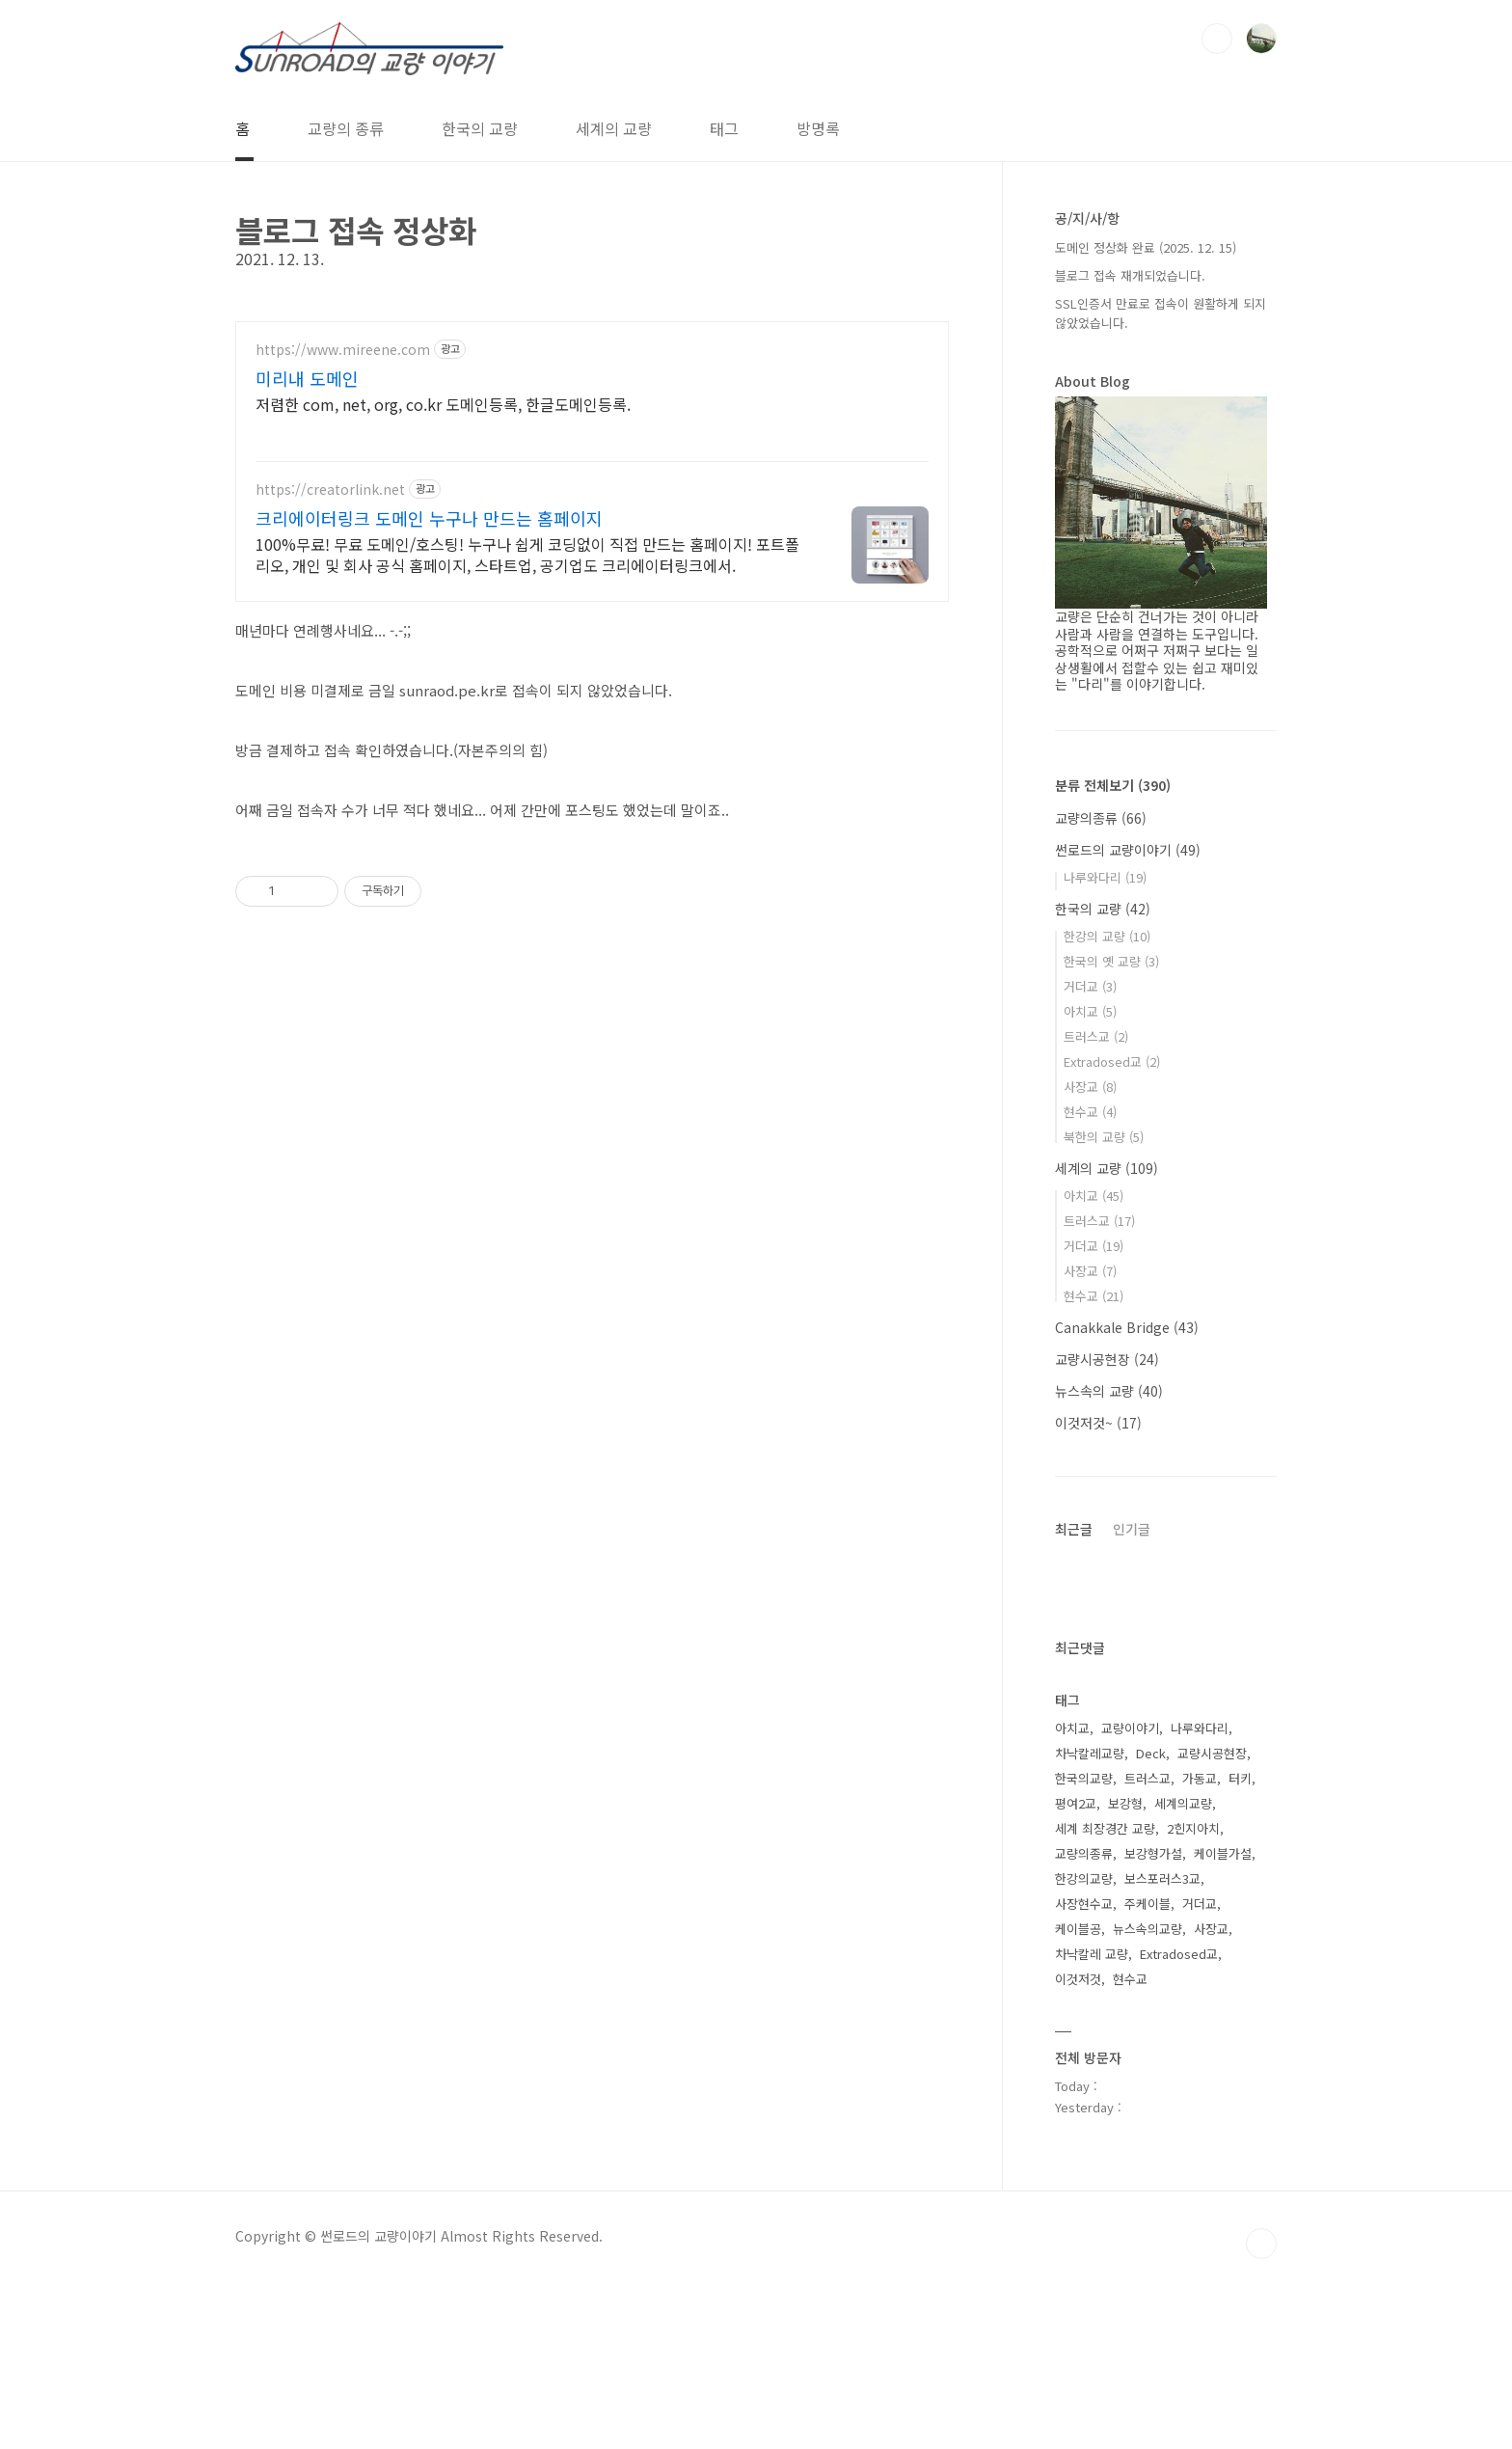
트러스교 (1096, 1036)
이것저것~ (1098, 1422)
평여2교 (1075, 1803)
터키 (1240, 1778)
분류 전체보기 (1113, 785)
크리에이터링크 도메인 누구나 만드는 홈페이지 (429, 518)
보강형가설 (1153, 1853)
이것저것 (1078, 1979)
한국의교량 (1084, 1778)
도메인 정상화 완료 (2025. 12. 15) (1145, 247)
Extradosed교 (1112, 1061)
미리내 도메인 (307, 378)
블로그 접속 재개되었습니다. (1130, 275)
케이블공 (1078, 1928)
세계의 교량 (614, 128)
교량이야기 (1130, 1728)
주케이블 (1147, 1903)
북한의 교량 (1104, 1137)
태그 (724, 128)
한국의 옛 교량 (1111, 961)
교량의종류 (1101, 818)
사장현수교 (1084, 1903)
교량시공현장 (1107, 1359)
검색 (1216, 38)
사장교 (1090, 1086)
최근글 (1074, 1528)
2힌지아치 (1193, 1828)
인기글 (1131, 1528)
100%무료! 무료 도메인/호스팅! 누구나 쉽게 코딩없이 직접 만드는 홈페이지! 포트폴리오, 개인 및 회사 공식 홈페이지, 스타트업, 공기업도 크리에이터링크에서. (527, 554)
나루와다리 (1105, 877)
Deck (1151, 1753)
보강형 (1125, 1803)
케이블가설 (1223, 1853)
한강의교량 (1084, 1878)
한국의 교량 (480, 128)
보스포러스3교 (1162, 1878)
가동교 (1199, 1778)
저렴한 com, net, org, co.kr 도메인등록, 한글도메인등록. (443, 404)
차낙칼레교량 (1089, 1753)
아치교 (1090, 1011)
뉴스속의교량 (1147, 1928)
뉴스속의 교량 (1109, 1391)
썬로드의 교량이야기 (1128, 849)
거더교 (1090, 986)
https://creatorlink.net (330, 489)
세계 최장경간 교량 (1105, 1828)
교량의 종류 (346, 128)
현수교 (1090, 1111)
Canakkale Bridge (1127, 1327)
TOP (1261, 2243)
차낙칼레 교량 (1091, 1954)
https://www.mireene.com (343, 349)
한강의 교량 (1107, 936)
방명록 (818, 128)
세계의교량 (1183, 1803)
